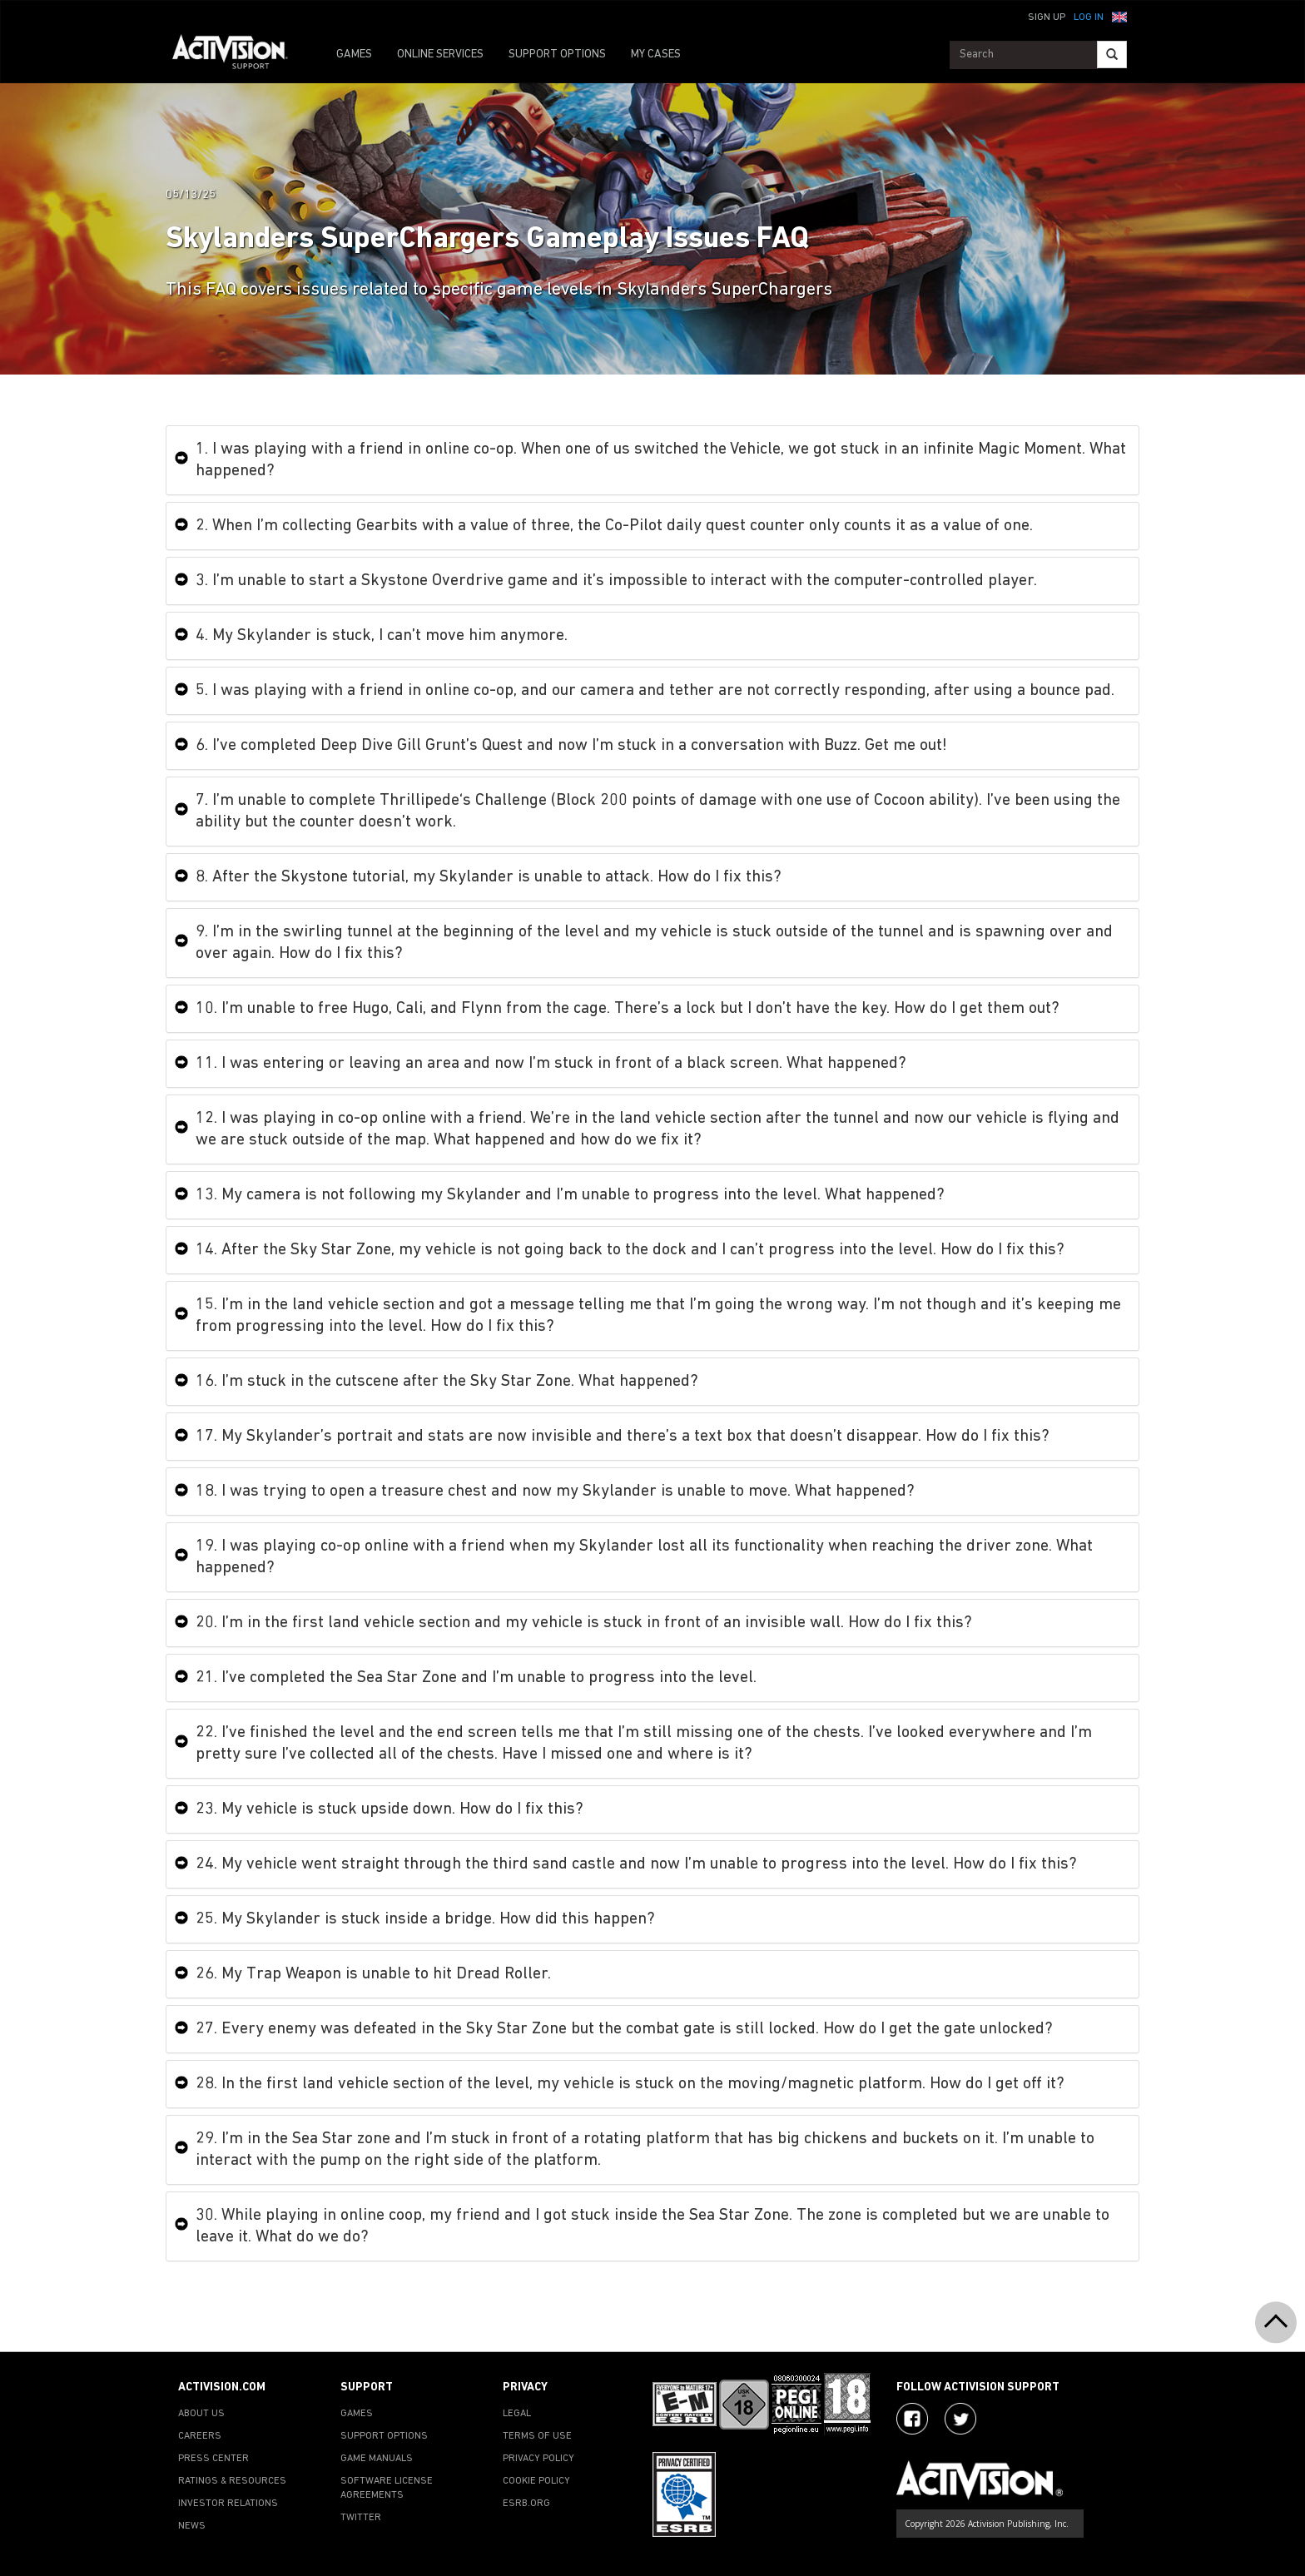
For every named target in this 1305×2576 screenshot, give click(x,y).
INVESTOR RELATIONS (228, 2504)
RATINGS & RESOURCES (232, 2481)
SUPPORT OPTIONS (557, 54)
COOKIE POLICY (536, 2481)
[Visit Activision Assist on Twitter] (960, 2419)
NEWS (192, 2526)
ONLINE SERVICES (440, 54)
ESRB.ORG (526, 2504)
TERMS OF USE (537, 2436)
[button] (1119, 16)
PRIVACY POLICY (538, 2459)
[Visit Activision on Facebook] (912, 2419)
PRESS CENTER (213, 2459)
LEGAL (517, 2414)
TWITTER (360, 2518)
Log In (1089, 17)
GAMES (354, 54)
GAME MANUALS (376, 2459)
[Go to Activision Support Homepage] (238, 55)
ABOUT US (201, 2414)
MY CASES (656, 54)
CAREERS (199, 2436)
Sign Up (1046, 17)
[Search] (1112, 54)
